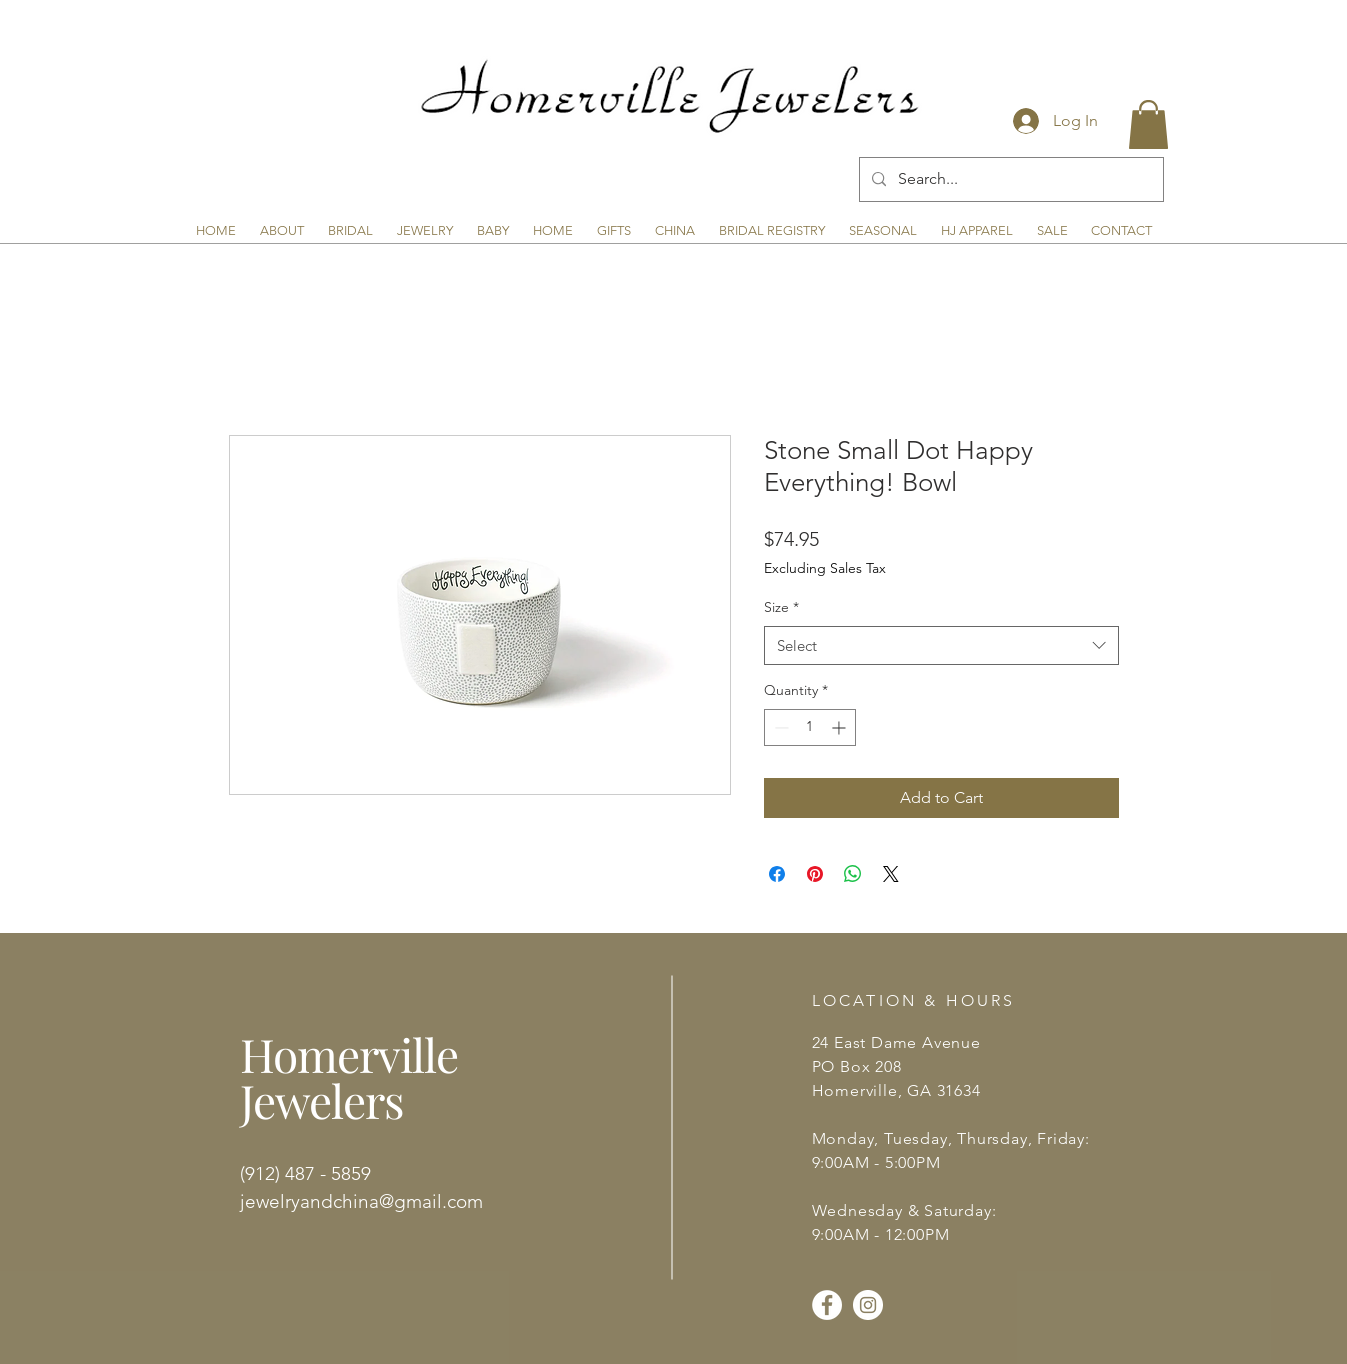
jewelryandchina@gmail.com (361, 1201)
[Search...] (1009, 179)
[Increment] (840, 727)
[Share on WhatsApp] (853, 874)
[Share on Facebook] (777, 874)
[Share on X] (891, 874)
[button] (1148, 124)
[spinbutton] (810, 727)
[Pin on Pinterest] (815, 874)
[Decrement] (779, 727)
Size (781, 607)
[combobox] (941, 645)
